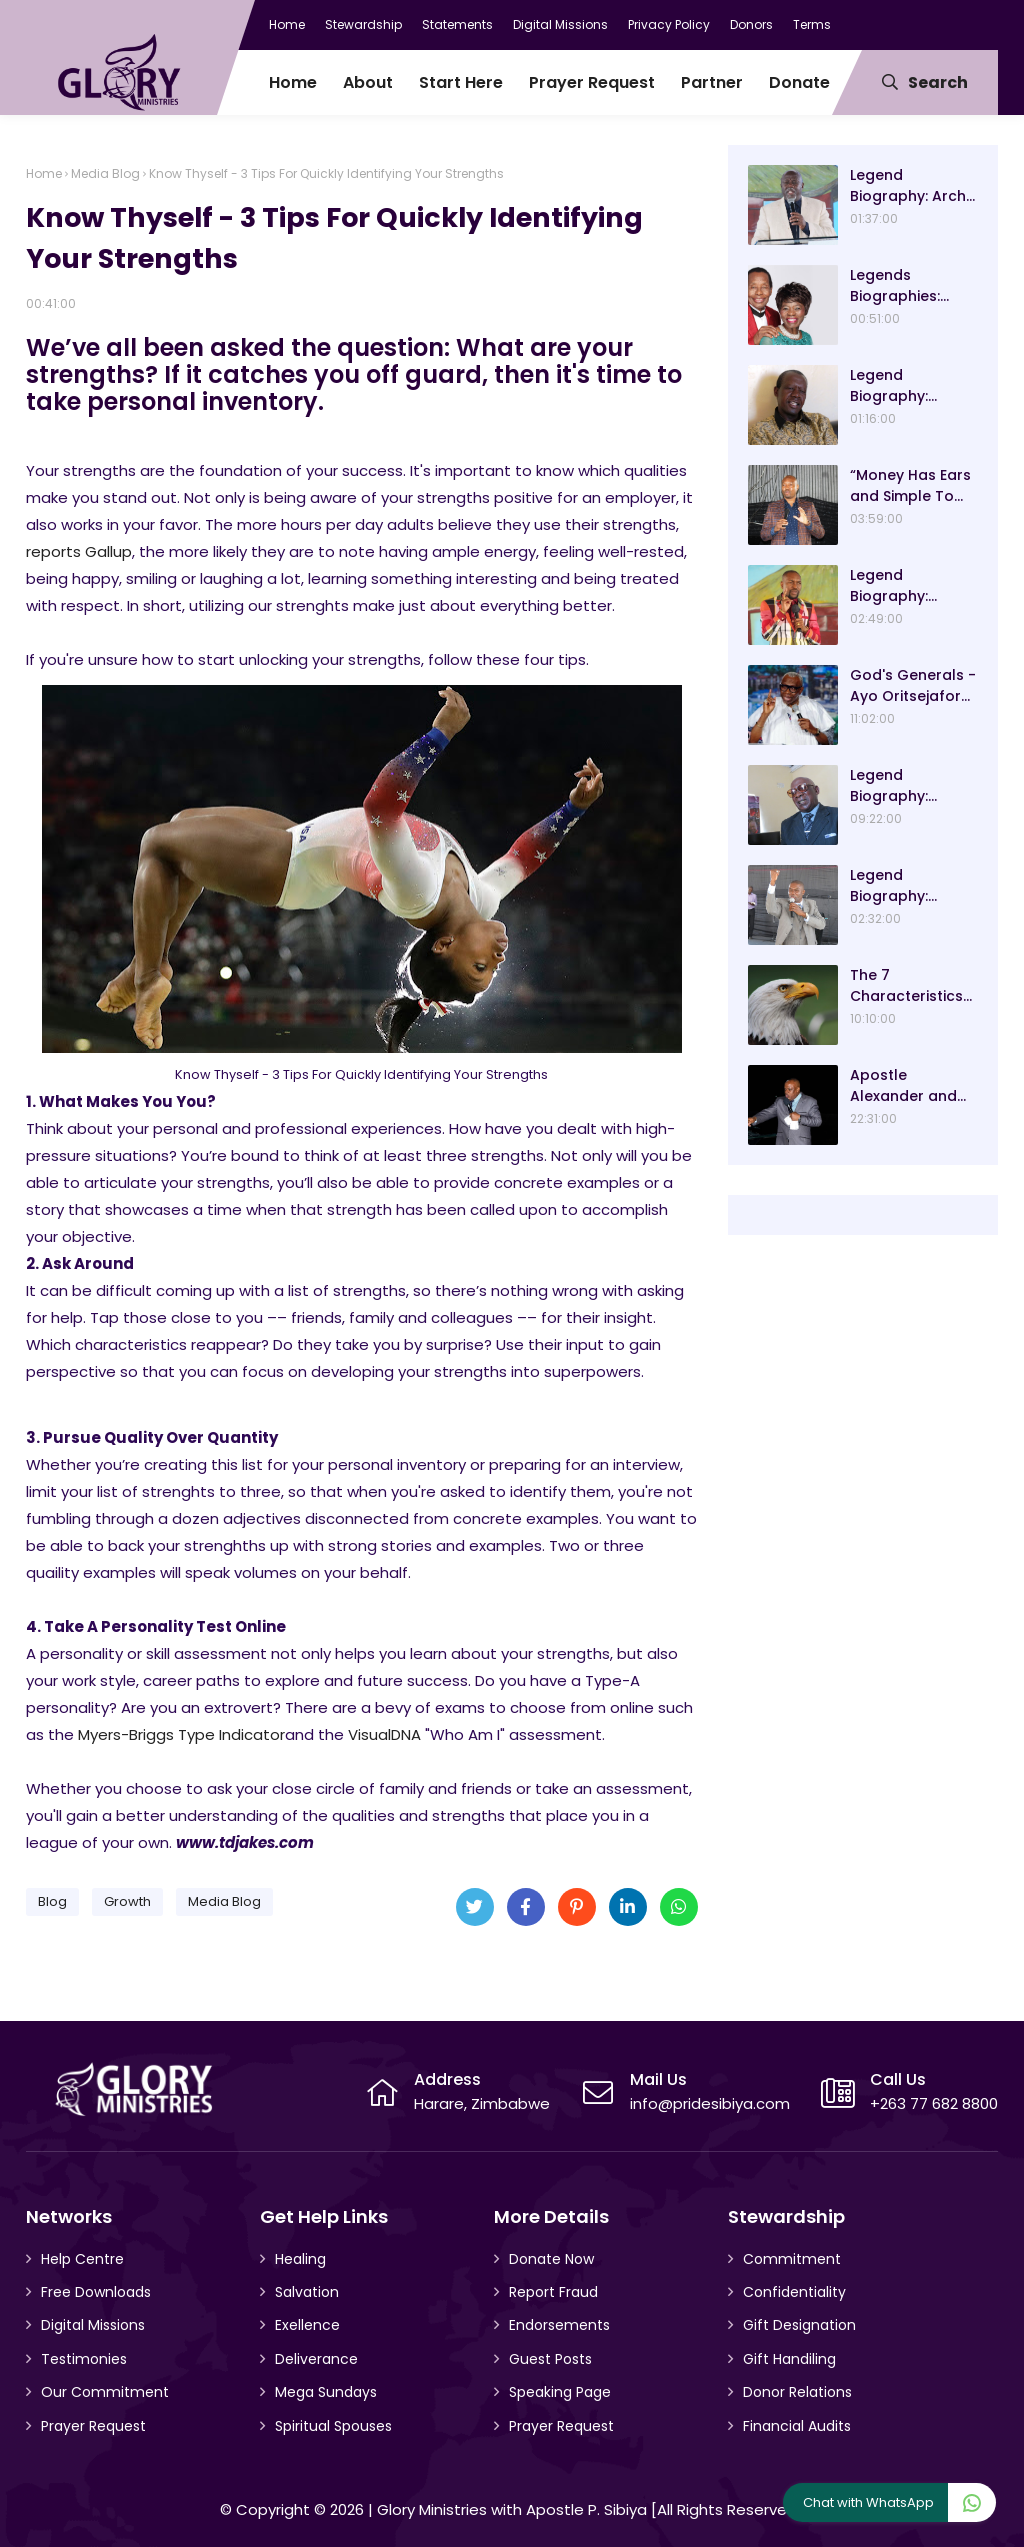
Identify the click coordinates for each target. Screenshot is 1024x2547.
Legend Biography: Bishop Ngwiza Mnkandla (902, 386)
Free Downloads (96, 2292)
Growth (127, 1901)
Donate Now (551, 2259)
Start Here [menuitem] (461, 82)
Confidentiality (794, 2292)
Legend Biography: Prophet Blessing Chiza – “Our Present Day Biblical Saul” (911, 586)
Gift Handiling (789, 2359)
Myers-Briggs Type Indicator (181, 1734)
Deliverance (316, 2359)
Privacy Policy (669, 24)
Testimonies (84, 2359)
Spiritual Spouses (333, 2426)
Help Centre (82, 2259)
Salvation (307, 2292)
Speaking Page (560, 2392)
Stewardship (363, 24)
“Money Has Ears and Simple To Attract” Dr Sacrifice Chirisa (910, 486)
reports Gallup (79, 551)
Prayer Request (93, 2426)
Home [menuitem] (293, 82)
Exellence (307, 2325)
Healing (300, 2259)
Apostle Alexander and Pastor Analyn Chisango (903, 1086)
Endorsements (559, 2325)
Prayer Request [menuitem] (592, 82)
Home (287, 24)
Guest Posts (550, 2359)
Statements (457, 24)
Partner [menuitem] (712, 82)
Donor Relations (797, 2392)
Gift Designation (799, 2325)
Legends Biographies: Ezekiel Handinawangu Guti (905, 286)
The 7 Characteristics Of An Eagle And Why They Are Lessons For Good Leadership (913, 986)
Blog (52, 1901)
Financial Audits (797, 2426)
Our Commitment (105, 2392)
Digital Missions (560, 24)
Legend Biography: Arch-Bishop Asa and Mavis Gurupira (912, 186)
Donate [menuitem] (799, 82)
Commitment (792, 2259)
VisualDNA (384, 1734)
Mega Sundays (326, 2392)
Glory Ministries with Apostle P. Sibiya (512, 2509)
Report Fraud (553, 2292)
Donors (751, 24)
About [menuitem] (368, 82)
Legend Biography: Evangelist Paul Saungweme (904, 886)
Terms (812, 24)
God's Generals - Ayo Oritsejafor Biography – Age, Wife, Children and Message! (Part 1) (913, 686)
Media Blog (105, 173)
